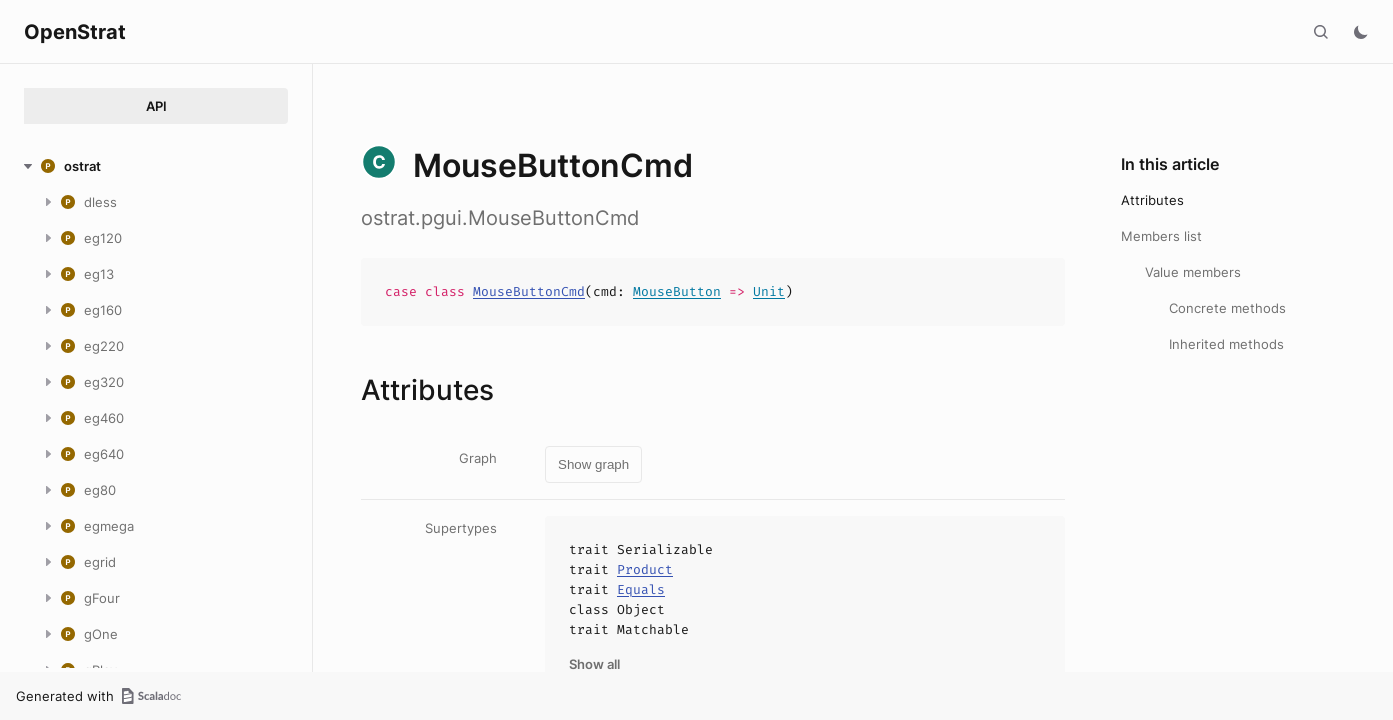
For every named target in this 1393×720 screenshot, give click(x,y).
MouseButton (677, 291)
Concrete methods (1227, 308)
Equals (641, 589)
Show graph (593, 464)
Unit (769, 291)
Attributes (1152, 200)
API (156, 106)
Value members (1193, 272)
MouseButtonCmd (529, 291)
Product (645, 569)
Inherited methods (1226, 344)
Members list (1161, 236)
